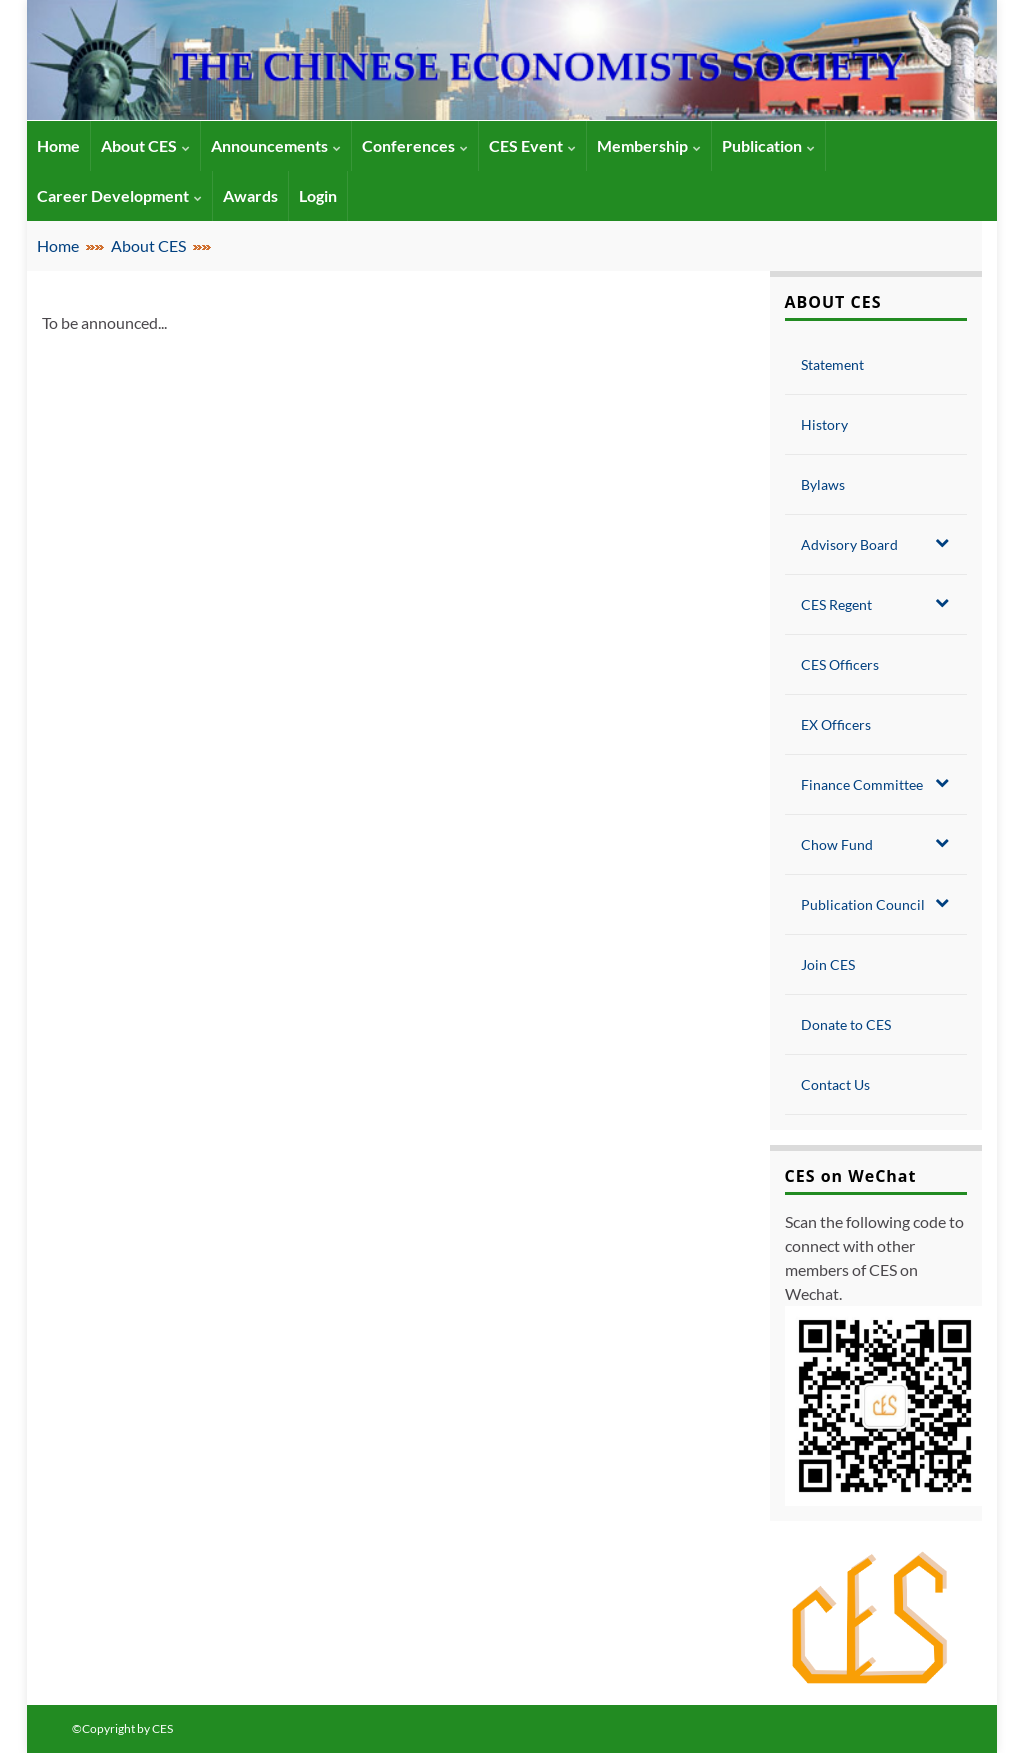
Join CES (828, 964)
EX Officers (836, 724)
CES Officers (840, 664)
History (824, 424)
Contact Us (835, 1084)
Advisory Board (875, 544)
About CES (145, 145)
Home (58, 245)
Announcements (276, 145)
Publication (768, 145)
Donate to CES (846, 1024)
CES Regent (875, 604)
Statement (832, 364)
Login (318, 195)
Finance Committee (875, 784)
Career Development (119, 195)
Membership (649, 145)
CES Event (532, 145)
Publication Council (875, 904)
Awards (250, 195)
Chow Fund (875, 844)
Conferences (415, 145)
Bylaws (823, 484)
